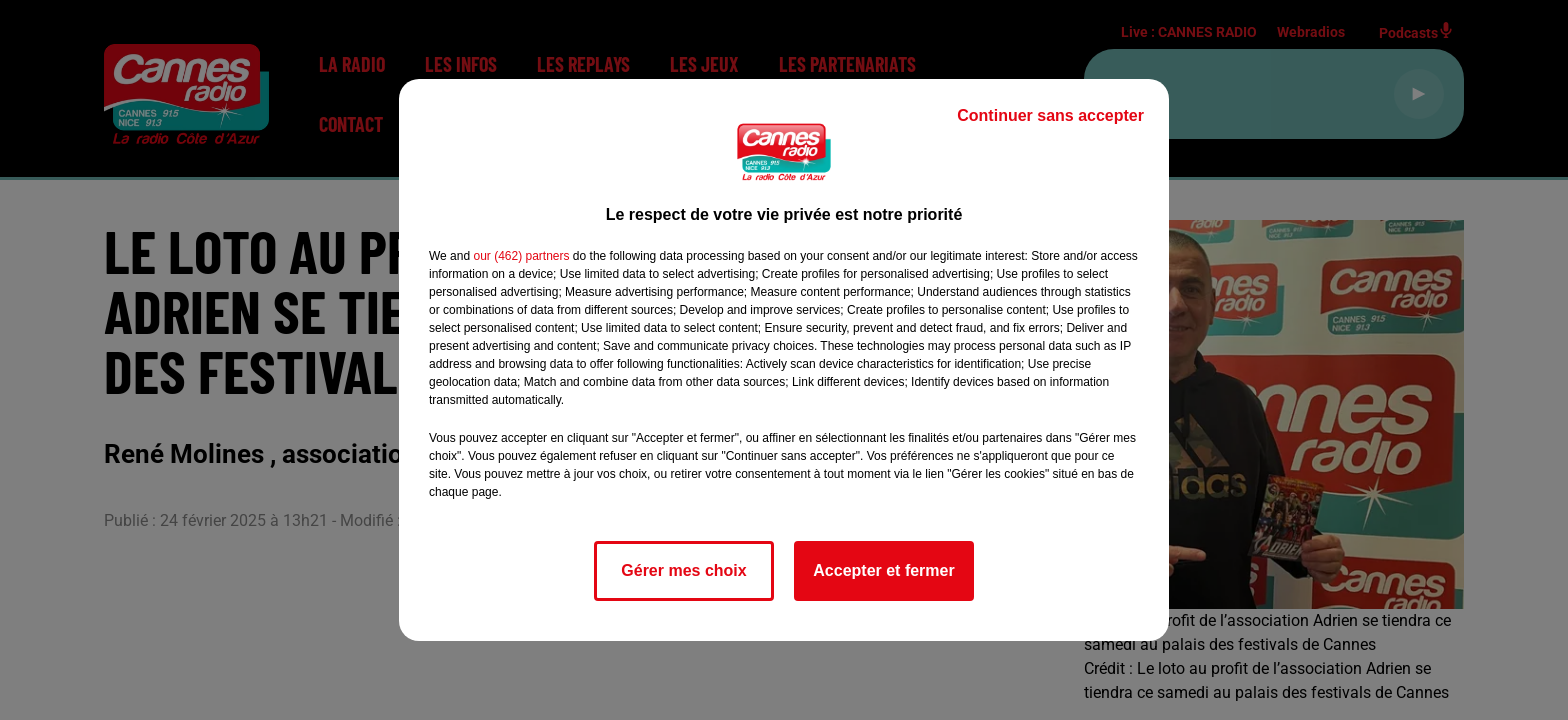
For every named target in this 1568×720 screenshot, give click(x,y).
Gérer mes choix (683, 570)
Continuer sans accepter (1050, 115)
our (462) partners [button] (521, 256)
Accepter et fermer (883, 570)
